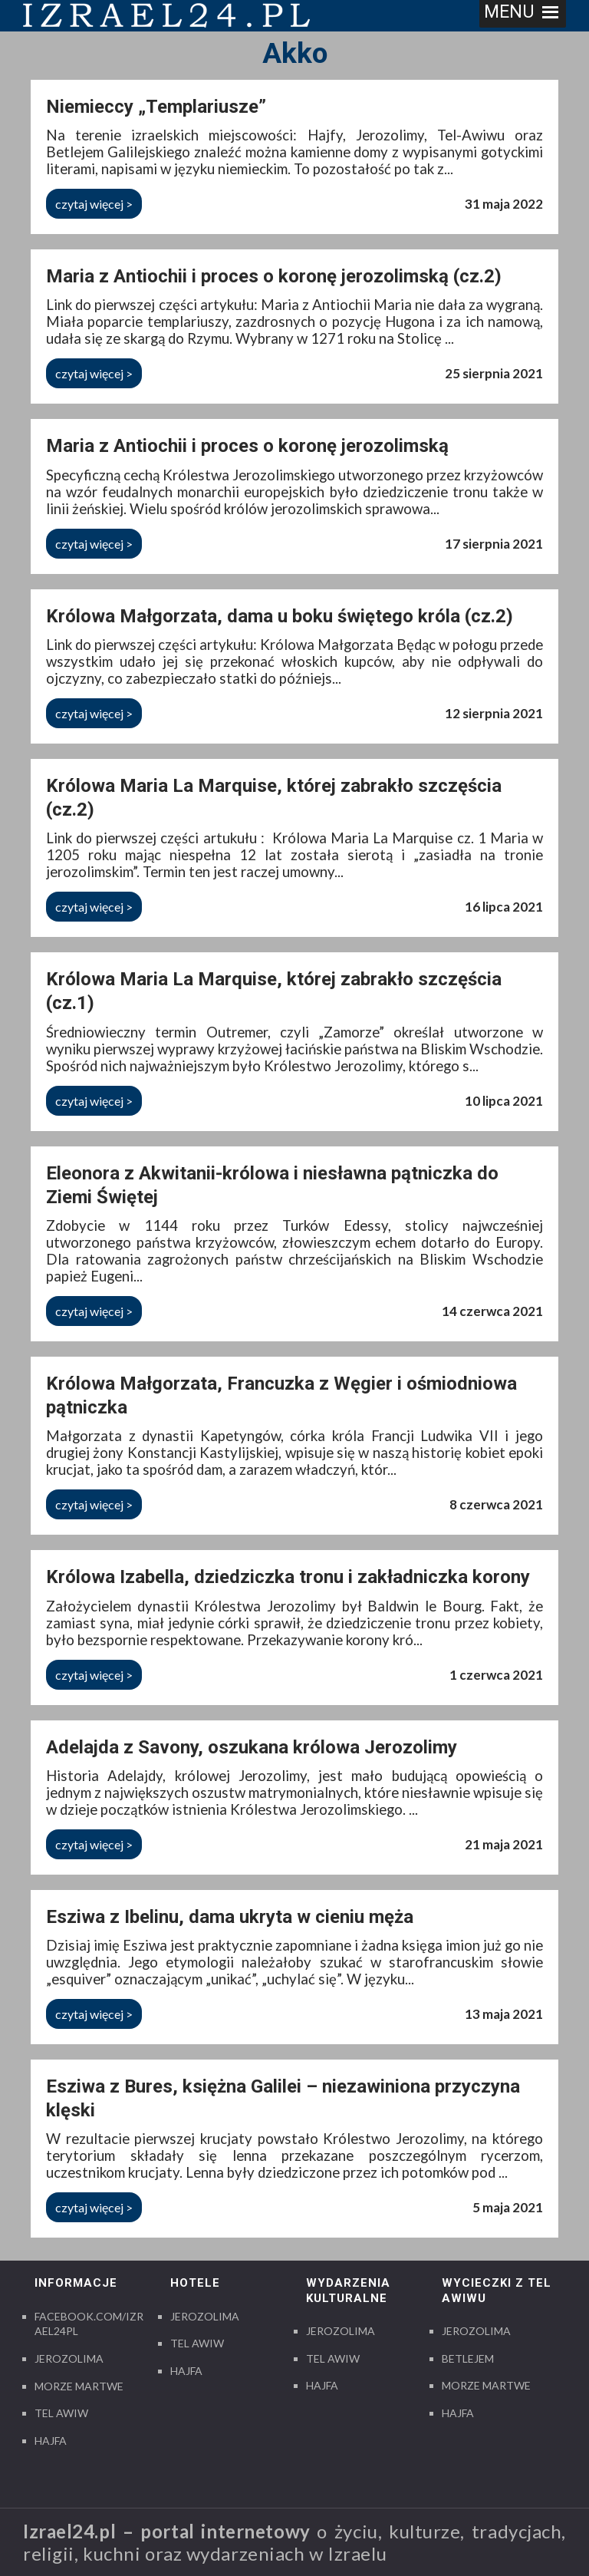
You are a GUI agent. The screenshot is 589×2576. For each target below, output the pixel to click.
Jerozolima (69, 2358)
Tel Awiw (61, 2412)
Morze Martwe (79, 2386)
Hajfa (51, 2440)
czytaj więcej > (94, 203)
